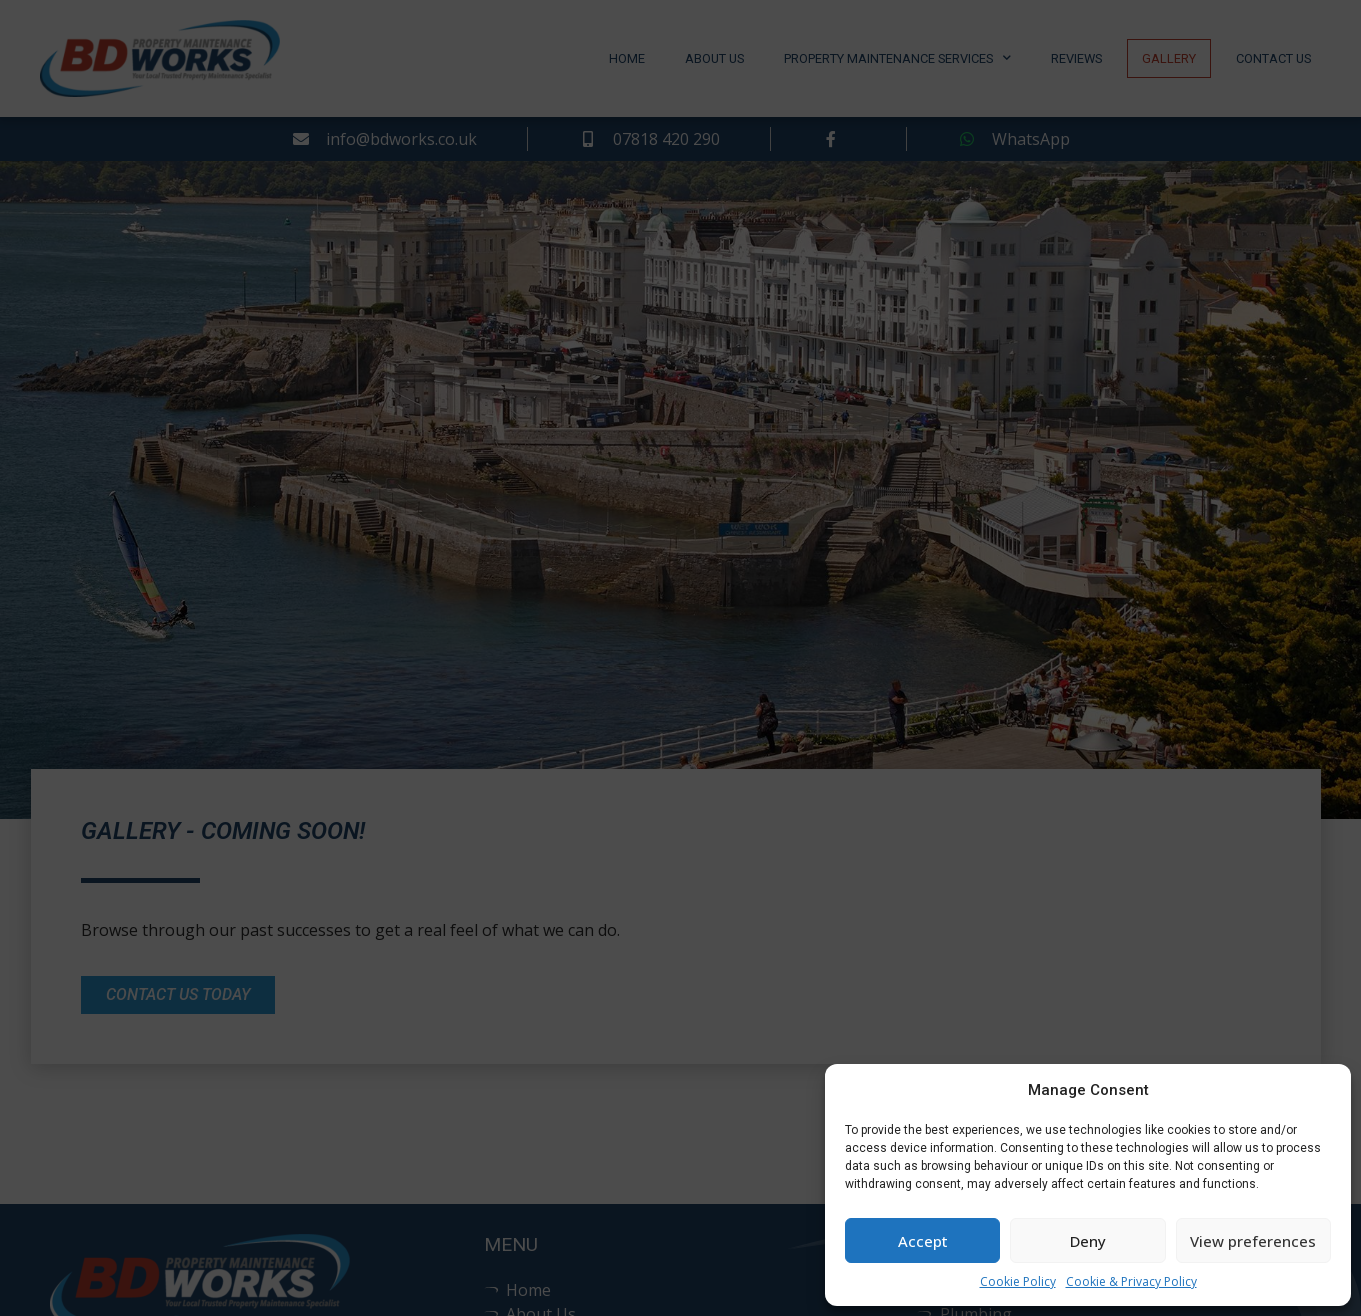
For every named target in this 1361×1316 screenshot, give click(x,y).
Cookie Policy (1018, 1281)
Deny (1088, 1241)
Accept (923, 1241)
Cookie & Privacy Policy (1131, 1281)
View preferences (1253, 1241)
